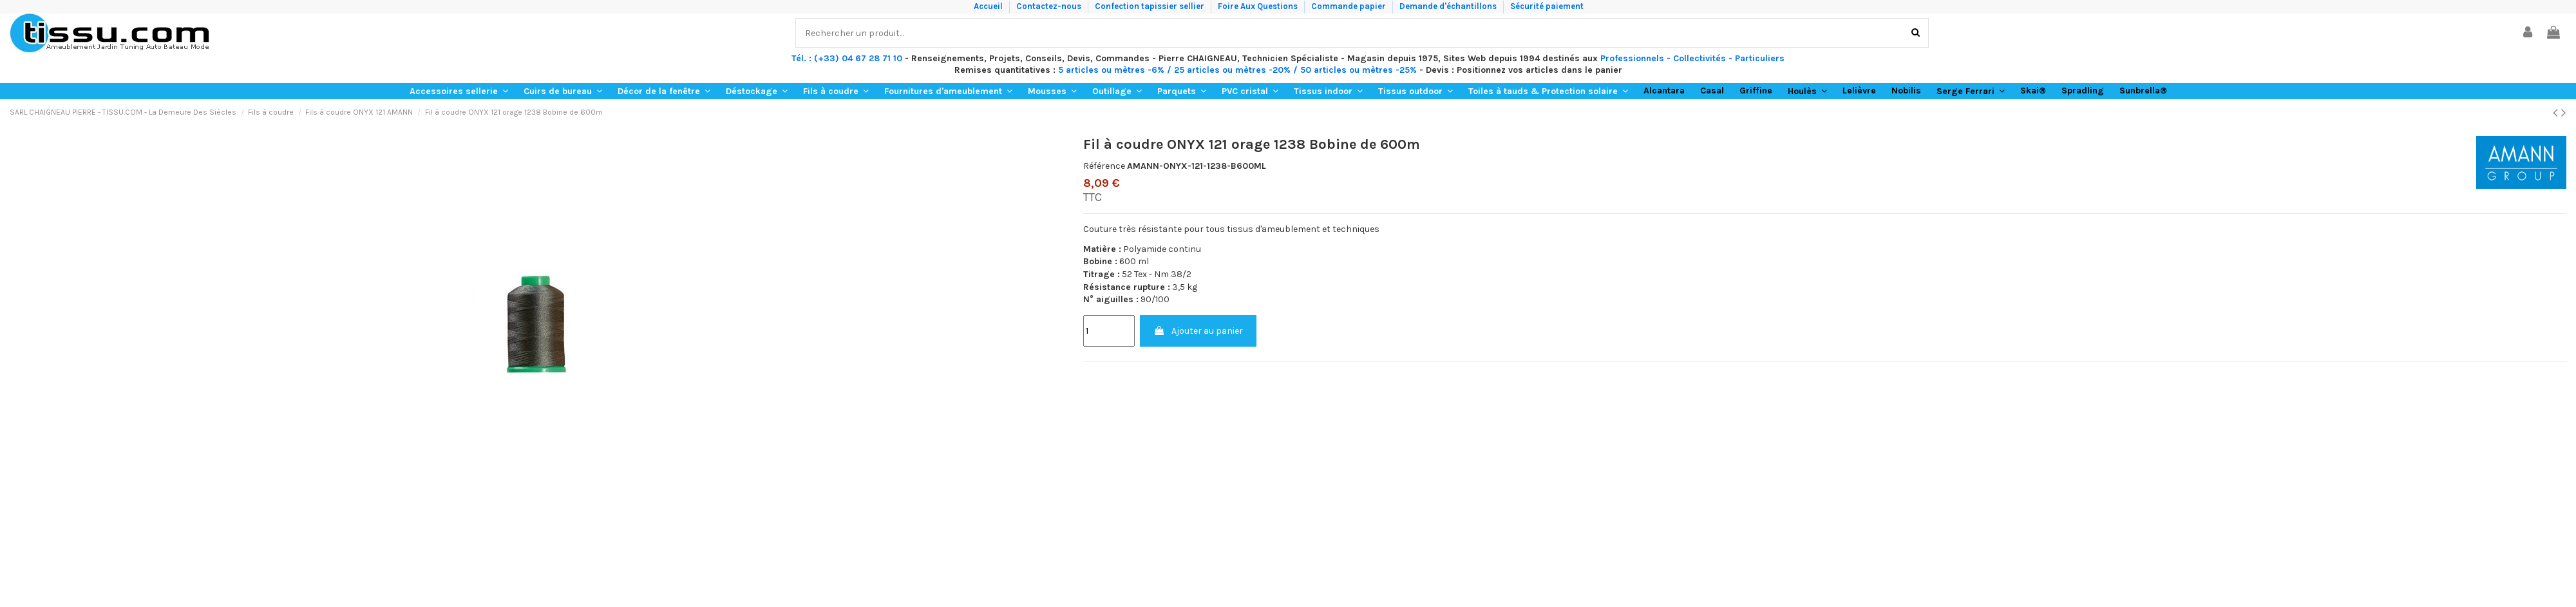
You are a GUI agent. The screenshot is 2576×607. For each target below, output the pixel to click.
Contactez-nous (1049, 6)
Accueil (989, 6)
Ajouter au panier (1198, 330)
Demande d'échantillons (1449, 6)
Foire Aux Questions (1259, 6)
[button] (459, 91)
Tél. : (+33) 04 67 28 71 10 (846, 58)
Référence (1104, 165)
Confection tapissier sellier (1150, 6)
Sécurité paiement (1547, 6)
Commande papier (1349, 6)
